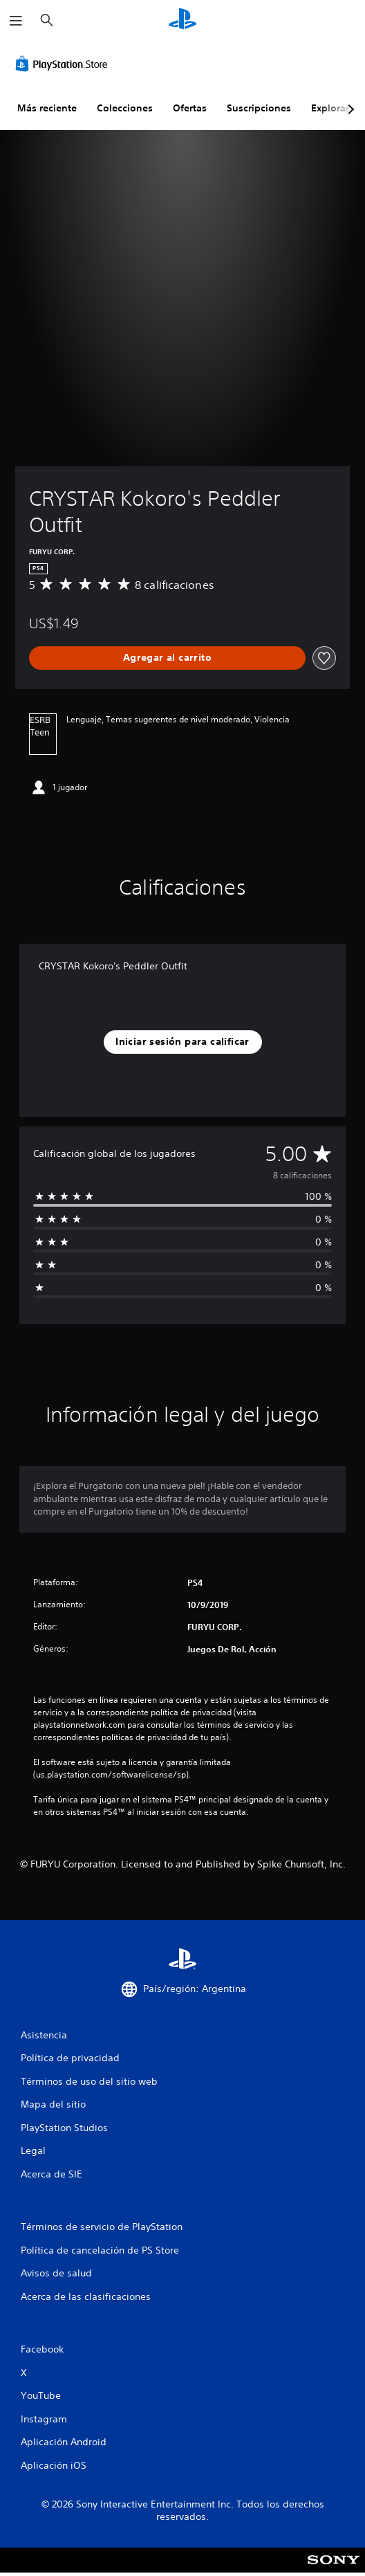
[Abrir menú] (16, 21)
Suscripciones (259, 108)
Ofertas (190, 108)
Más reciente (47, 108)
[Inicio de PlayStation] (182, 20)
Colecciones (125, 108)
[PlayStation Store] (64, 64)
